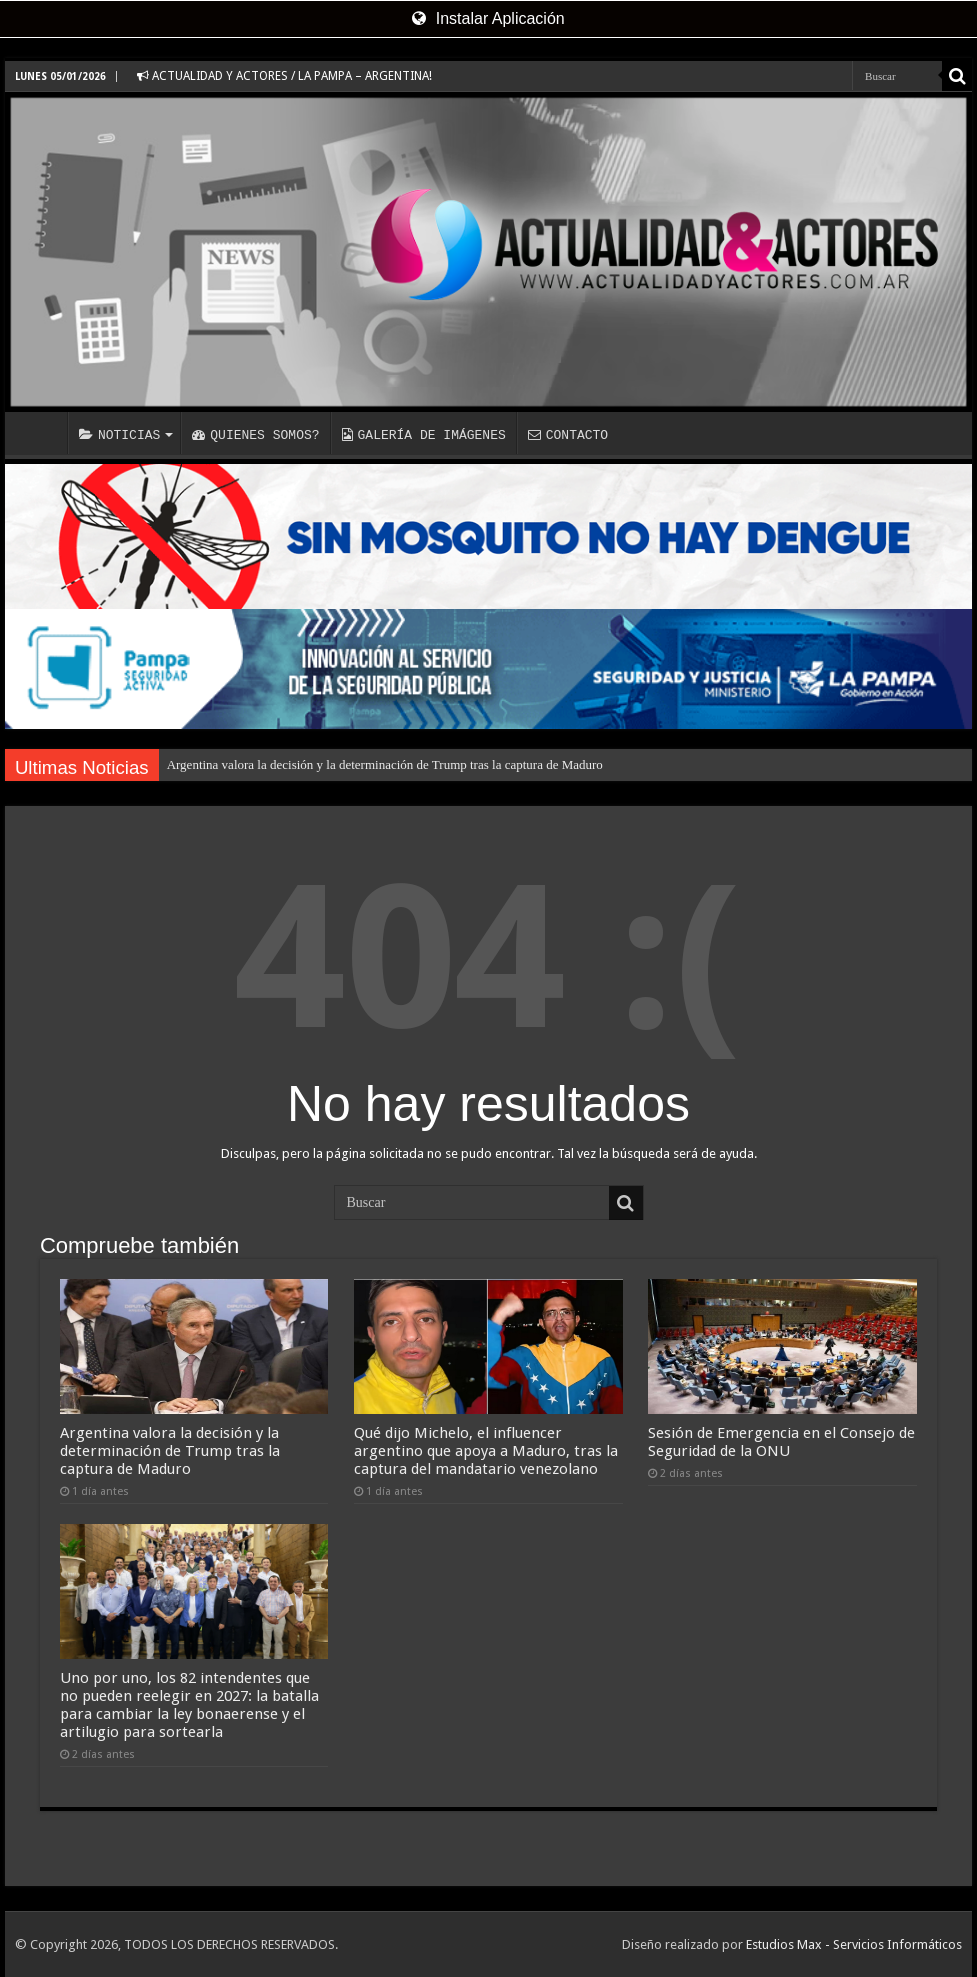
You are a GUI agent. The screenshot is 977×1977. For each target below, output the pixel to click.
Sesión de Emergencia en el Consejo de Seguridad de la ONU (781, 1442)
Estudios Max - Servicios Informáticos (854, 1944)
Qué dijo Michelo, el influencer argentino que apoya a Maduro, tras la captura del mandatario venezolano (486, 1451)
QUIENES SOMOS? (255, 435)
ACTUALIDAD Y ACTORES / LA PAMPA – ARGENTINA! (284, 76)
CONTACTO (568, 435)
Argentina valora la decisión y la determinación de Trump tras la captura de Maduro (385, 764)
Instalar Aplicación (488, 18)
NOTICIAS (119, 435)
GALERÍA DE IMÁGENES (424, 435)
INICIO (41, 433)
